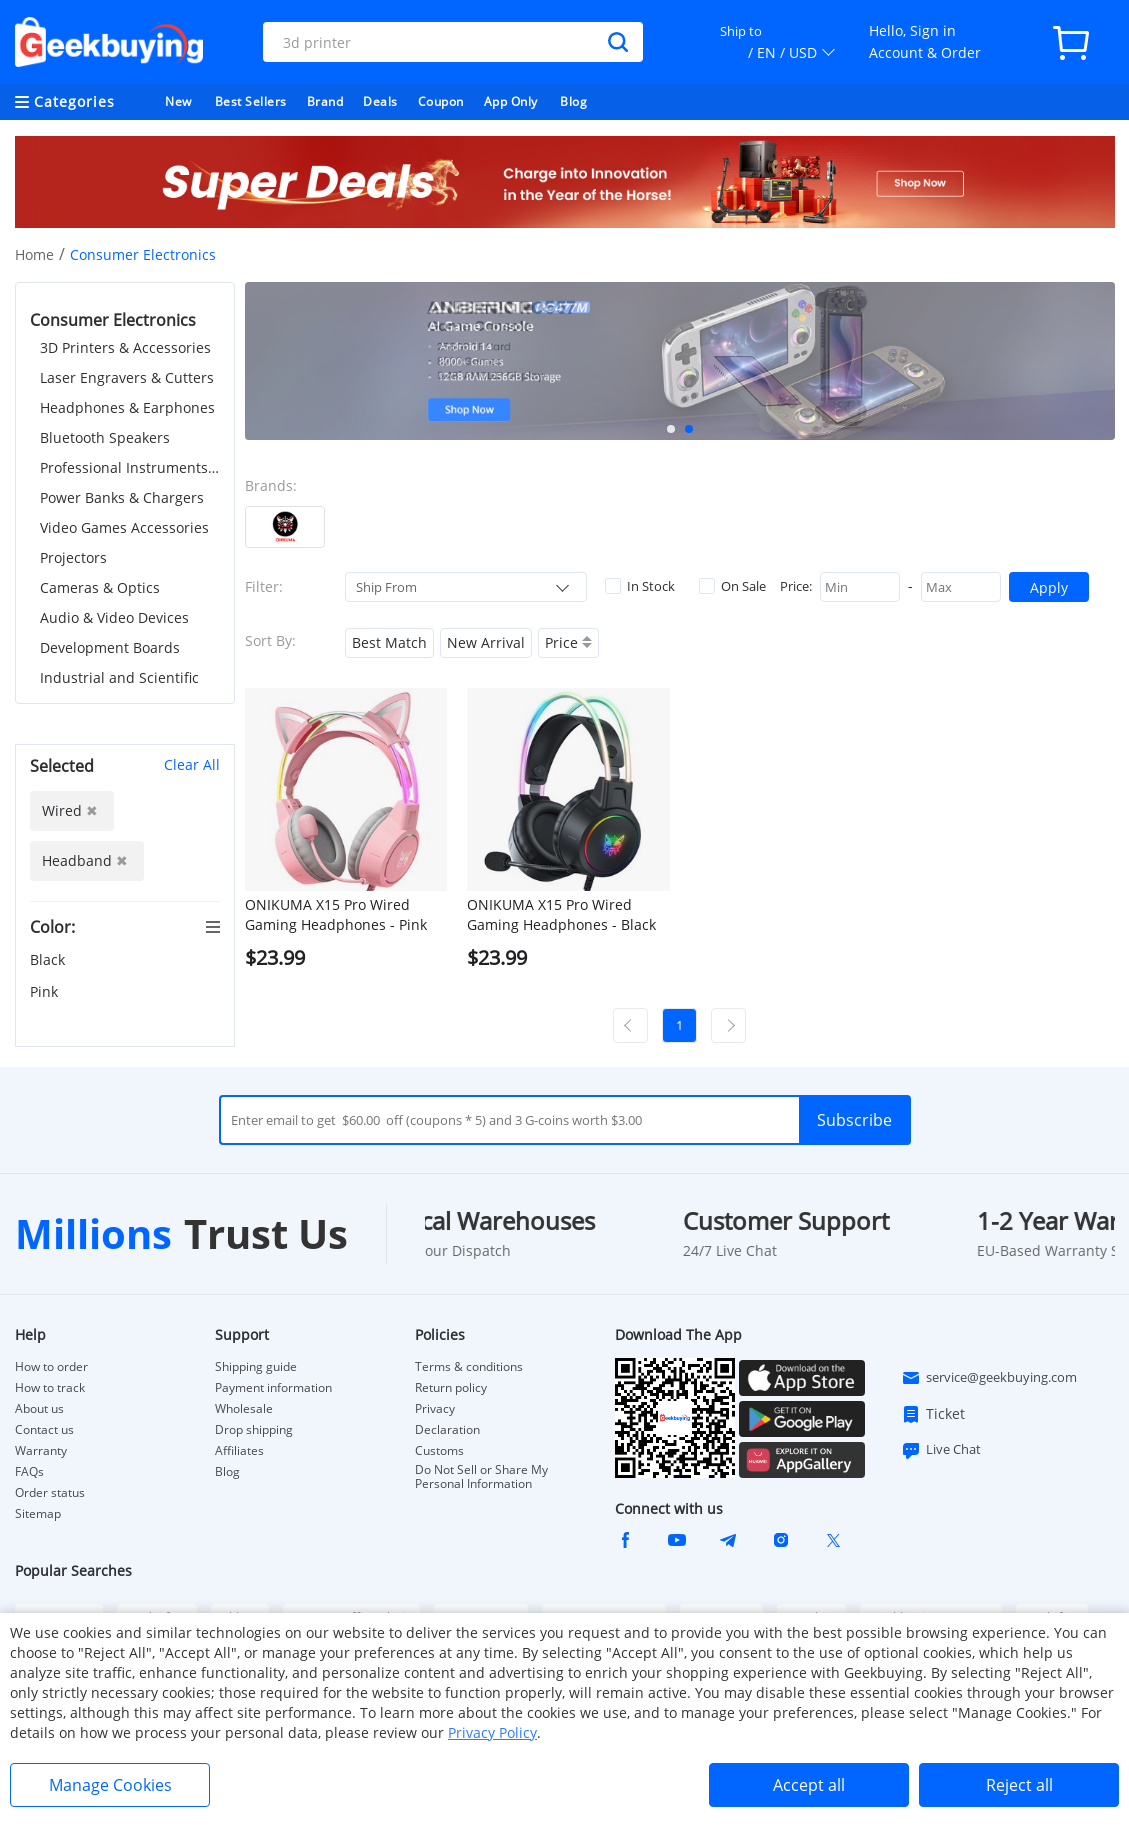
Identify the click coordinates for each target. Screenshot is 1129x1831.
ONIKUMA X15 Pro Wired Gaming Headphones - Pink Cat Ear (336, 915)
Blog (573, 101)
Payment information (273, 1388)
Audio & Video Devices (114, 617)
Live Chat (941, 1450)
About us (39, 1409)
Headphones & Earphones (127, 407)
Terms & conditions (469, 1367)
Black (49, 959)
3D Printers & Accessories (125, 347)
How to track (50, 1388)
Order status (50, 1493)
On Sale (732, 586)
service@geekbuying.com (989, 1378)
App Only (511, 101)
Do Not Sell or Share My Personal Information (481, 1477)
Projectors (73, 557)
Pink (46, 991)
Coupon (441, 101)
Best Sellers (251, 101)
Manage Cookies (110, 1785)
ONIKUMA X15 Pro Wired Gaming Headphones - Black (561, 914)
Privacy (435, 1409)
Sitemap (38, 1513)
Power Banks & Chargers (122, 497)
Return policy (451, 1388)
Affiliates (239, 1451)
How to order (51, 1367)
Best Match (389, 642)
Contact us (44, 1430)
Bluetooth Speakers (105, 437)
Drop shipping (254, 1430)
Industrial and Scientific (119, 677)
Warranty (41, 1451)
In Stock (640, 586)
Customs (439, 1451)
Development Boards (110, 647)
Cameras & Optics (100, 587)
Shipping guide (256, 1367)
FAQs (29, 1472)
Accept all (809, 1785)
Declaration (447, 1430)
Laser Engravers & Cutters (127, 377)
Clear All (192, 764)
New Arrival (486, 642)
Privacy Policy (492, 1732)
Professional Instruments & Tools (130, 467)
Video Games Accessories (124, 527)
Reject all (1019, 1785)
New (178, 101)
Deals (380, 101)
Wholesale (244, 1409)
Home (34, 254)
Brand (325, 101)
